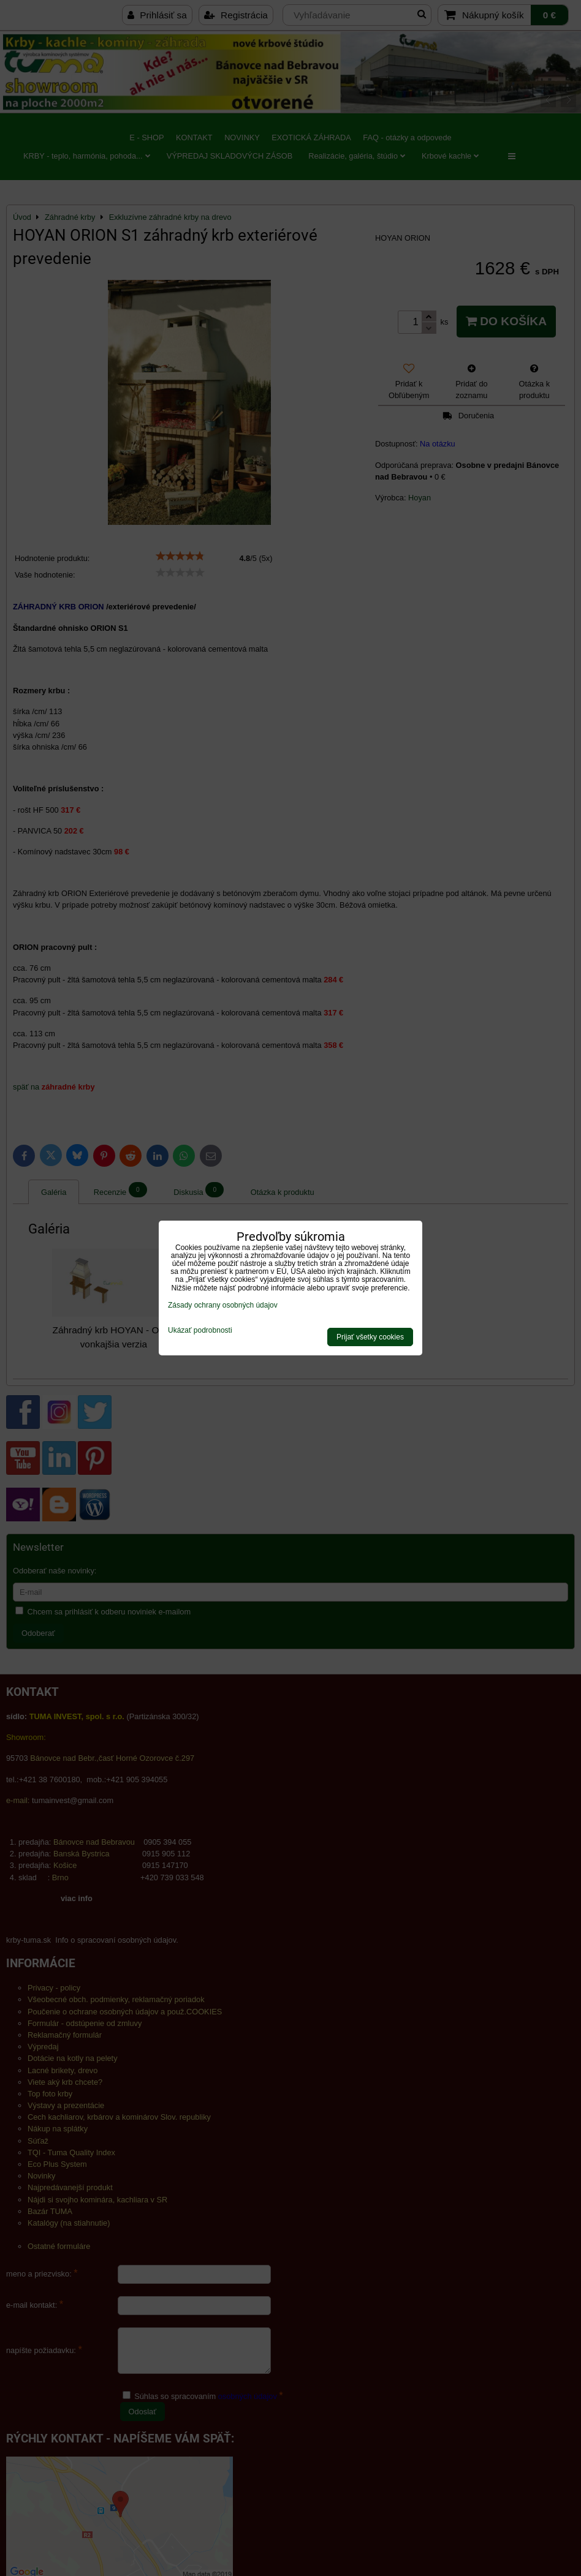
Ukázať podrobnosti (200, 1331)
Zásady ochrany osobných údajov (223, 1305)
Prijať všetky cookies (370, 1337)
